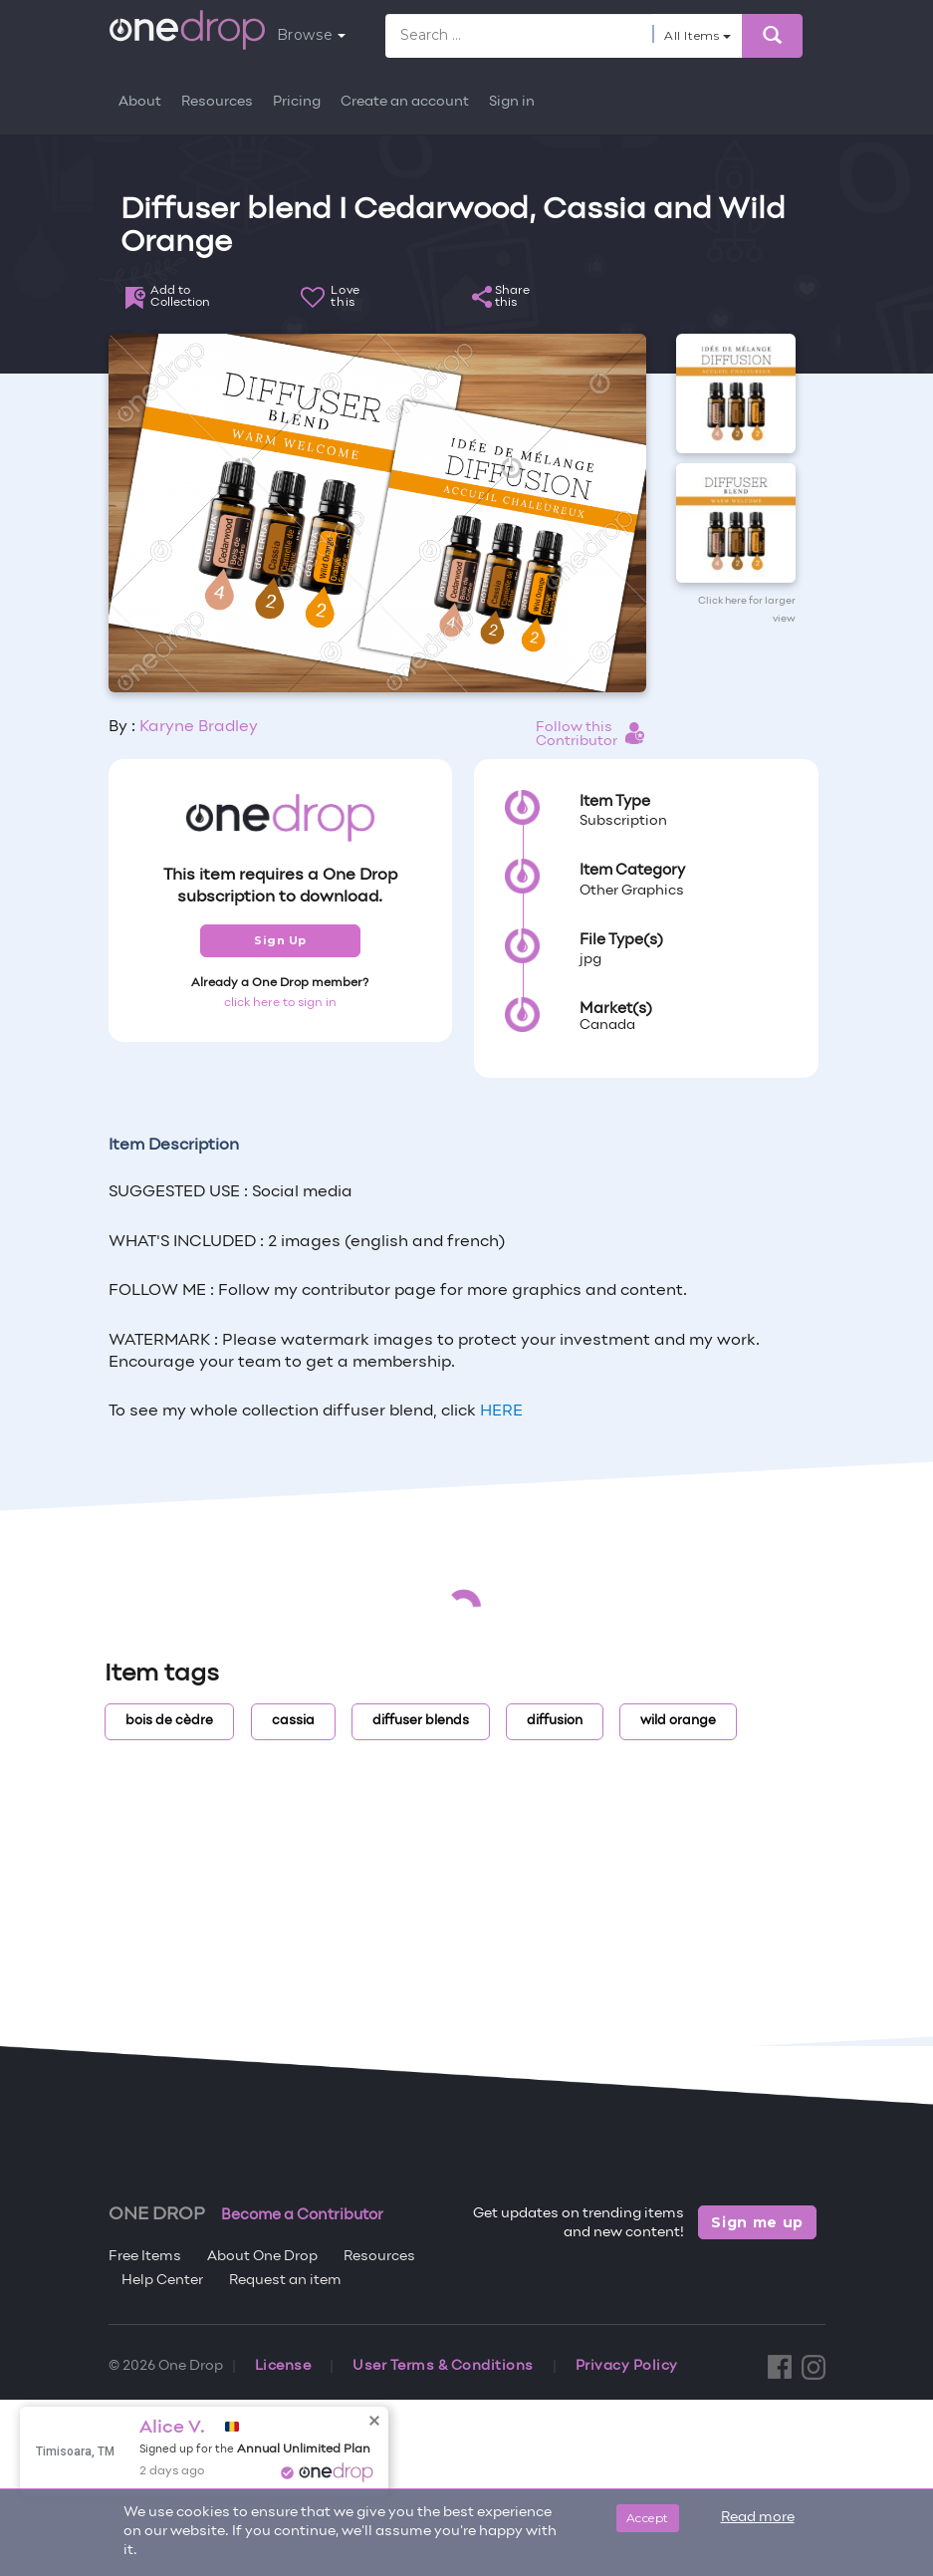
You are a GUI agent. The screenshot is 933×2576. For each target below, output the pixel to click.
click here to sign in (280, 1003)
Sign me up (757, 2222)
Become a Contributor (302, 2215)
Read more (758, 2517)
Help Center (162, 2280)
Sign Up (280, 940)
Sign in (512, 102)
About (139, 102)
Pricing (297, 102)
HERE (501, 1411)
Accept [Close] (647, 2517)
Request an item (285, 2280)
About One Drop (262, 2256)
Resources (217, 102)
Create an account (405, 102)
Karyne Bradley (198, 727)
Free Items (145, 2256)
